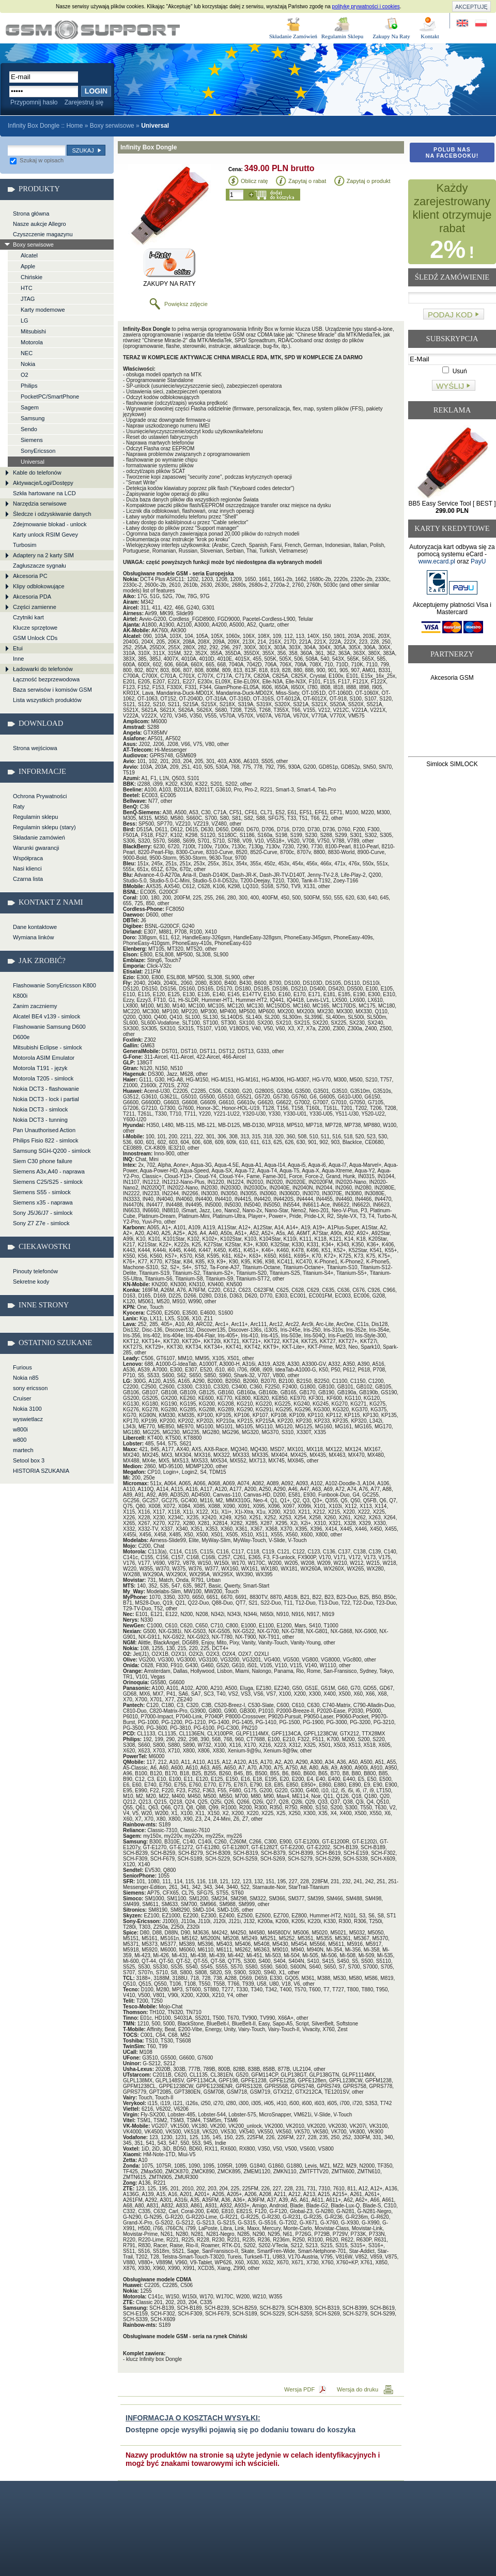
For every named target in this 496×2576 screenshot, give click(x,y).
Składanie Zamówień (293, 36)
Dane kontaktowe (35, 927)
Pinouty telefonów (35, 1271)
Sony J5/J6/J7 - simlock (43, 1213)
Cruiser (22, 1398)
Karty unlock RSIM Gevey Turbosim (45, 539)
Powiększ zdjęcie (186, 304)
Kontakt (430, 36)
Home (74, 125)
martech (23, 1450)
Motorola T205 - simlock (43, 1078)
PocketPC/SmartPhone (50, 396)
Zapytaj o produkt (369, 181)
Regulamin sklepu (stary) (44, 827)
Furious (22, 1367)
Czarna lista (28, 879)
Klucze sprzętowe (35, 627)
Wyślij (450, 386)
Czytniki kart (28, 617)
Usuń (454, 371)
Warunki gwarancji (36, 848)
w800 (19, 1440)
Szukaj (83, 150)
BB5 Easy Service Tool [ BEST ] (452, 507)
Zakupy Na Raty (391, 36)
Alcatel (29, 255)
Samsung (32, 418)
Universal (32, 462)
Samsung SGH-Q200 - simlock (51, 1151)
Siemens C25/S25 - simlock (48, 1182)
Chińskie (31, 277)
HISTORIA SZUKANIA (41, 1471)
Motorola (32, 342)
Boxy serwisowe (112, 125)
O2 (24, 375)
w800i (20, 1429)
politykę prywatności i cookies (366, 6)
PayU (478, 561)
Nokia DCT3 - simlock (40, 1109)
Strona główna (31, 213)
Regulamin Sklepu (342, 36)
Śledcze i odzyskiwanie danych (52, 514)
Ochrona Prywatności (40, 796)
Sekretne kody (31, 1281)
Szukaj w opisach (37, 160)
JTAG (28, 299)
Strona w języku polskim (480, 23)
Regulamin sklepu (35, 817)
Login (96, 91)
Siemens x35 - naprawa (43, 1202)
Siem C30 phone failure (42, 1161)
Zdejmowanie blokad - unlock (49, 524)
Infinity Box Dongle (93, 29)
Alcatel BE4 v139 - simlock (46, 1016)
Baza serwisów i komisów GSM (52, 690)
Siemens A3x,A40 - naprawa (49, 1171)
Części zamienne (34, 607)
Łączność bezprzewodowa (46, 679)
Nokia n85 (26, 1378)
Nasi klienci (27, 868)
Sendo (29, 429)
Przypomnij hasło (33, 102)
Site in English (463, 23)
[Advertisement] (452, 721)
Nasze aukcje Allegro (39, 224)
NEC (27, 353)
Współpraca (28, 858)
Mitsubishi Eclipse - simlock (47, 1047)
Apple (28, 266)
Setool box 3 (28, 1460)
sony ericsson (30, 1388)
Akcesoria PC (30, 576)
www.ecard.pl (437, 561)
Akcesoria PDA (32, 596)
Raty (19, 806)
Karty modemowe (43, 310)
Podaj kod (450, 314)
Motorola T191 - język (40, 1068)
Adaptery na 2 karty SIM (43, 555)
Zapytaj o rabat (307, 181)
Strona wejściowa (35, 748)
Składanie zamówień (39, 837)
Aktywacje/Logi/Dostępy (43, 483)
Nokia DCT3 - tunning (40, 1120)
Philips (29, 386)
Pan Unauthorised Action (44, 1130)
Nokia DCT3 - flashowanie (46, 1089)
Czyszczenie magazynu (43, 234)
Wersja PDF (299, 2389)
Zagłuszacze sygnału (39, 565)
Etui (18, 648)
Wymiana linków (33, 937)
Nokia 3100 (27, 1409)
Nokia (28, 364)
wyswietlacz (28, 1419)
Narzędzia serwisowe (40, 503)
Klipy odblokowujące (39, 586)
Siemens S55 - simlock (42, 1192)
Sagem (30, 407)
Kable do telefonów (37, 472)
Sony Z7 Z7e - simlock (41, 1223)
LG (24, 320)
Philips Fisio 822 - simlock (46, 1140)
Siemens (32, 440)
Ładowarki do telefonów (43, 669)
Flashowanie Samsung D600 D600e (49, 1032)
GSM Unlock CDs (35, 638)
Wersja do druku (357, 2389)
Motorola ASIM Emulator (43, 1058)
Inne (18, 659)
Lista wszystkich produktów (47, 700)
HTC (27, 288)
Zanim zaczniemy (35, 1006)
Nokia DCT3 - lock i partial (46, 1099)
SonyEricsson (38, 451)
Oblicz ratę (254, 181)
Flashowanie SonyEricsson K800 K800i (54, 990)
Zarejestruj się (84, 102)
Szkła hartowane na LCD (44, 493)
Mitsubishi (33, 331)
